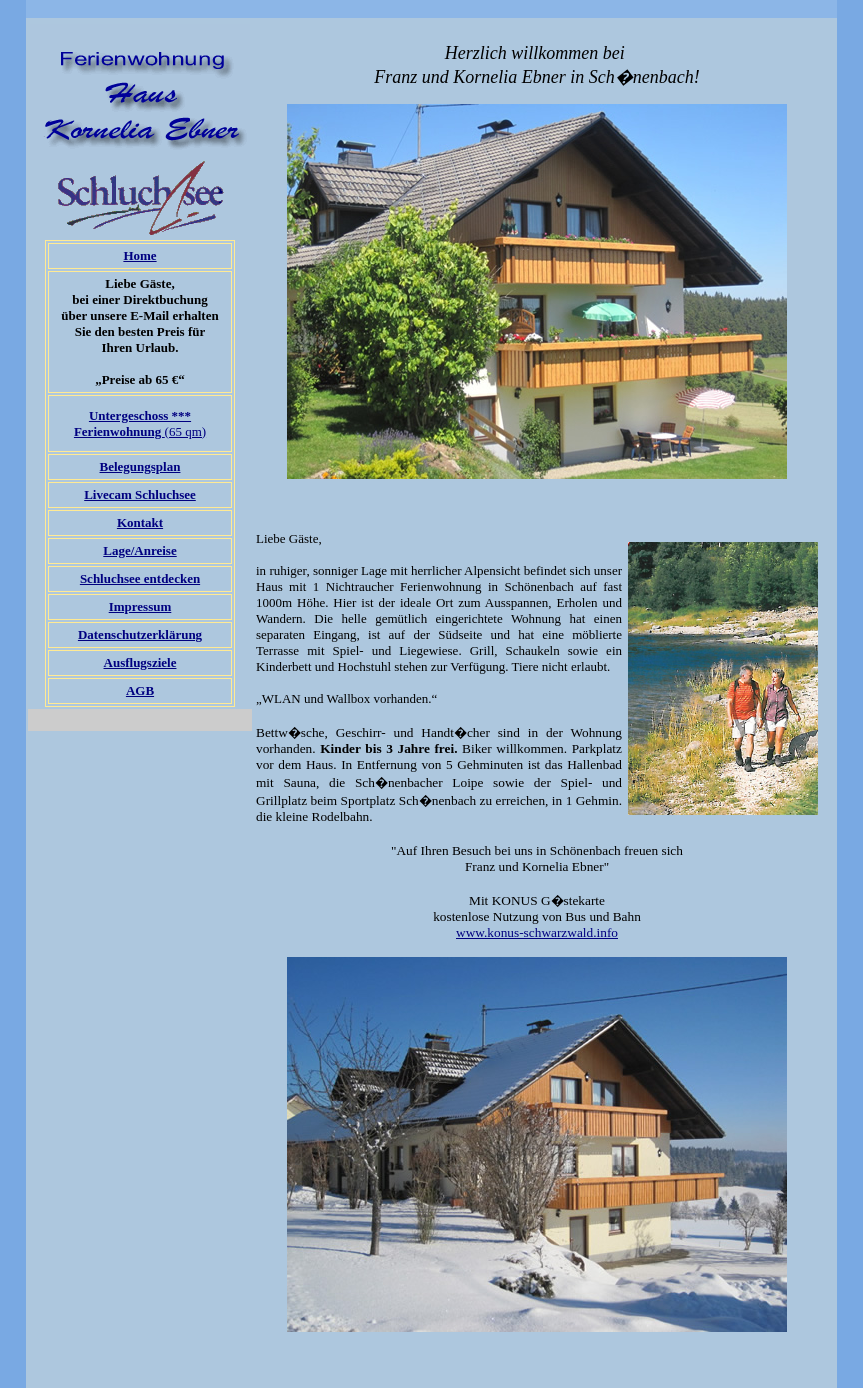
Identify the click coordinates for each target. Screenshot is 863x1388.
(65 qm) (140, 423)
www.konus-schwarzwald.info (537, 932)
